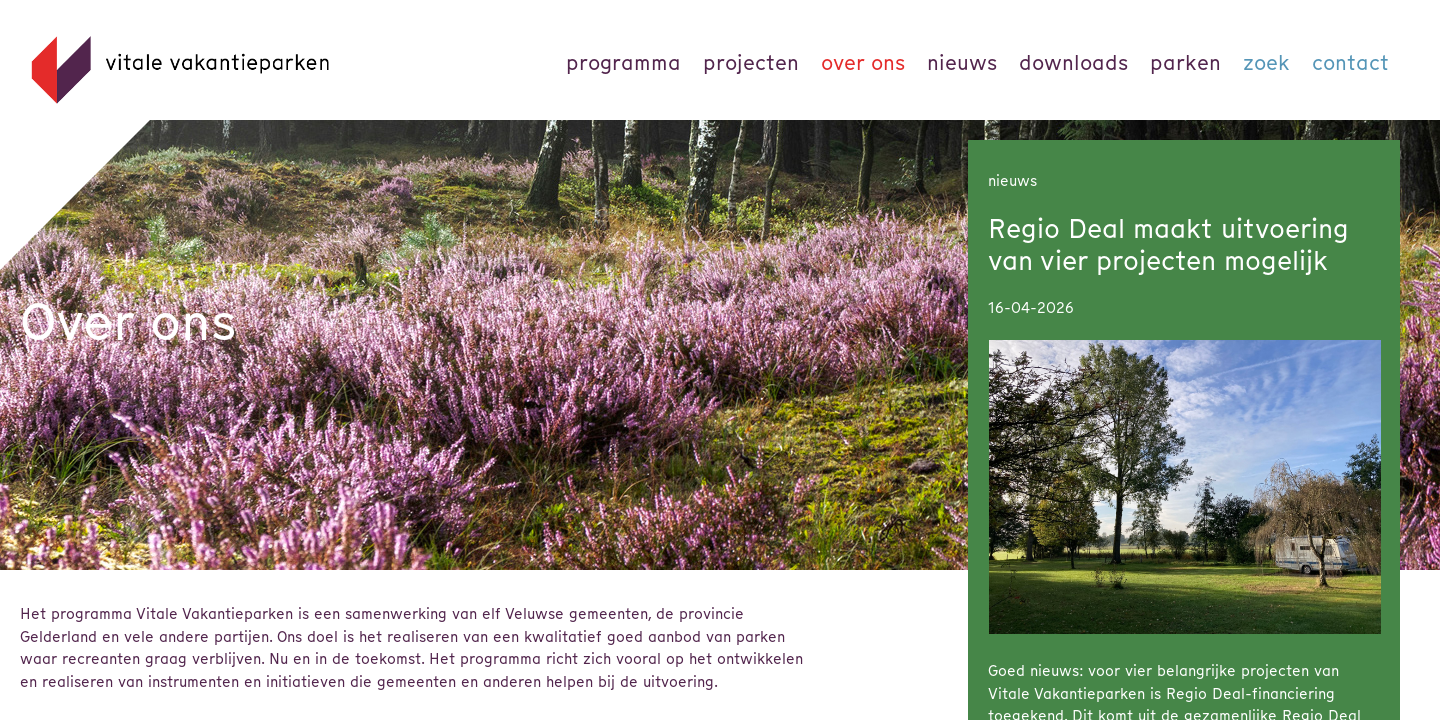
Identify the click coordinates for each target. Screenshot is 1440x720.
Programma (623, 62)
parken (1185, 62)
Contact (1350, 62)
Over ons (863, 62)
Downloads (1073, 62)
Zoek (1266, 62)
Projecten (751, 62)
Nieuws (962, 62)
